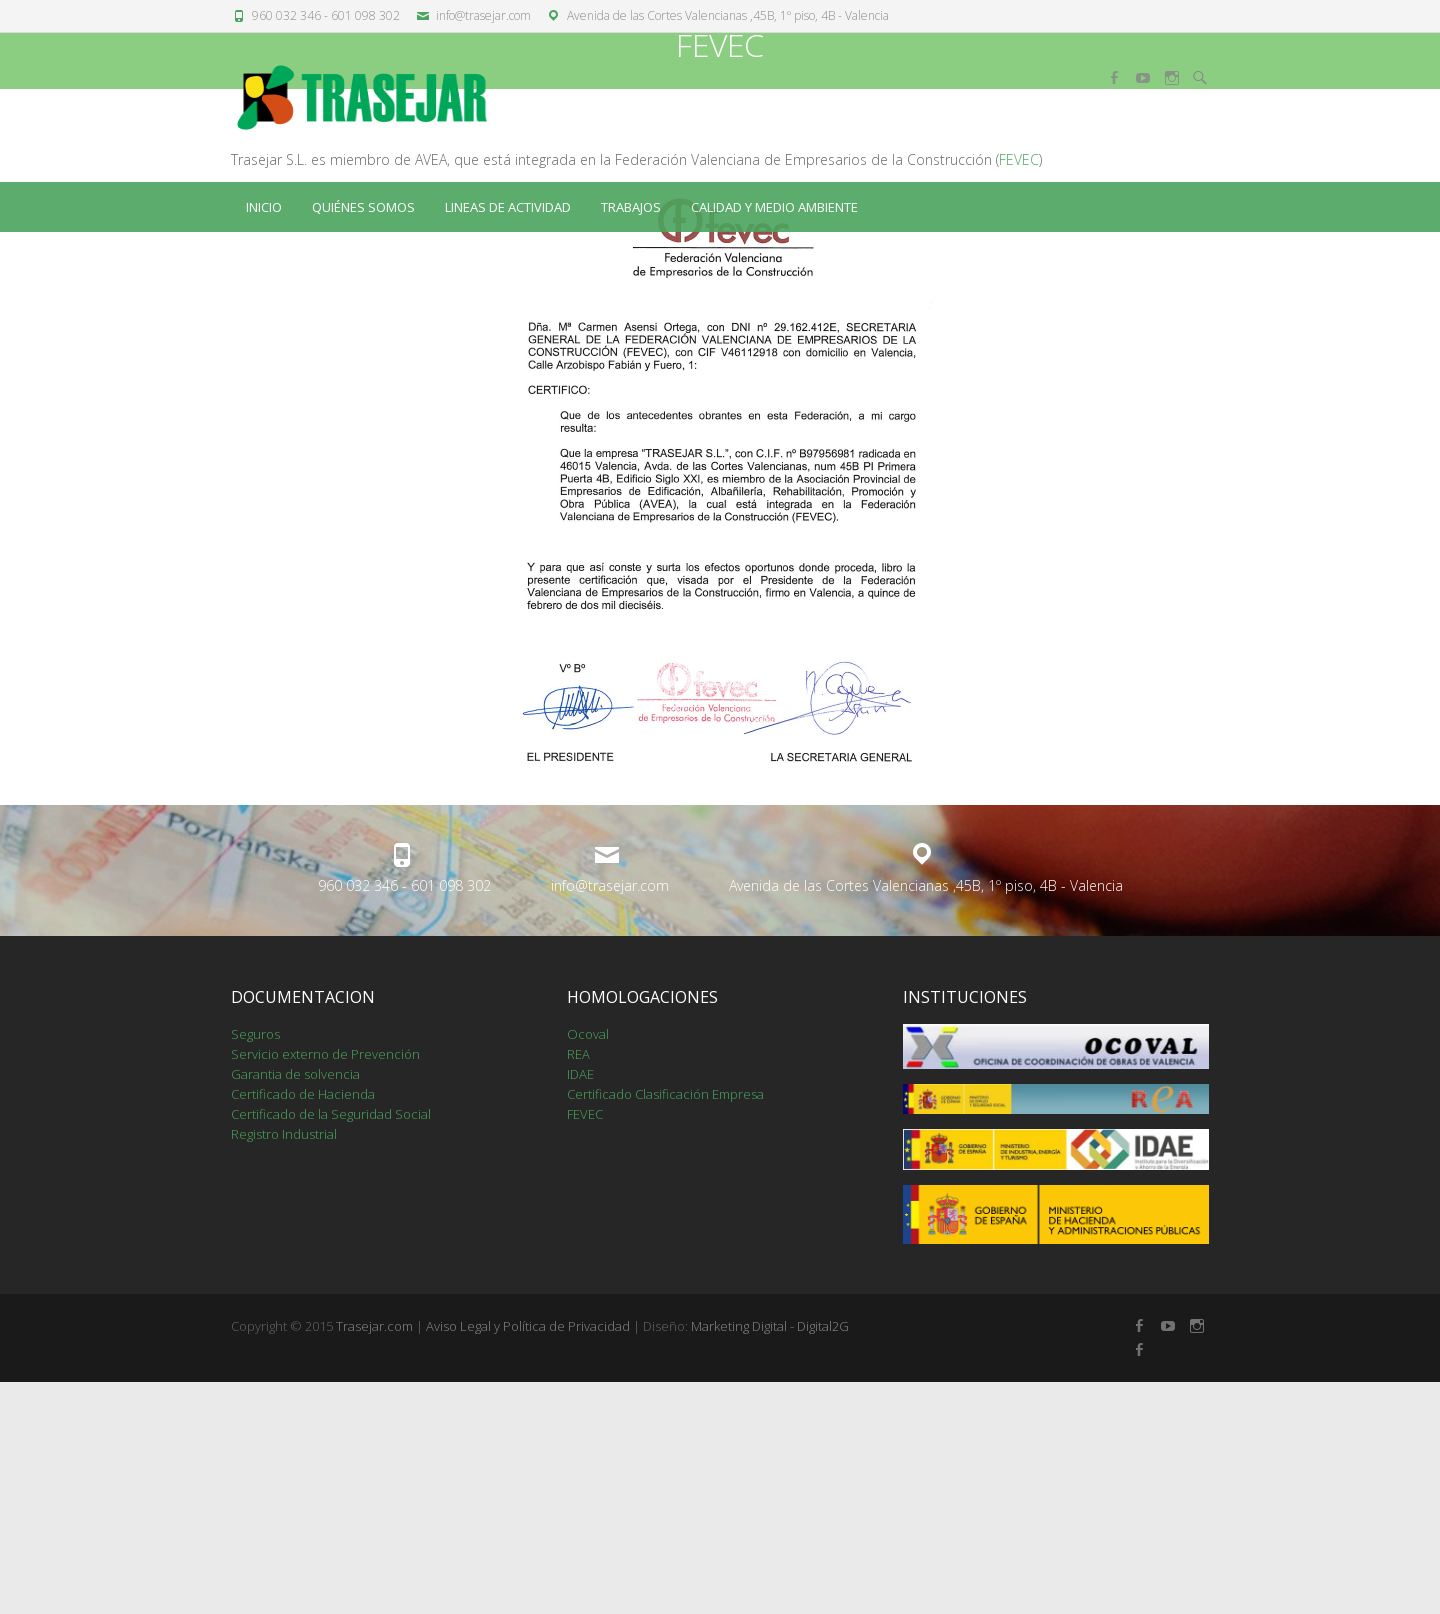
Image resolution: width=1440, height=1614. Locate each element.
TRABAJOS (631, 207)
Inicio (264, 207)
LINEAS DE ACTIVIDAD (508, 207)
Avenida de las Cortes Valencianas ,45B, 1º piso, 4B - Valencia (728, 15)
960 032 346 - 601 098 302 (326, 15)
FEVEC (1019, 391)
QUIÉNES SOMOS (363, 207)
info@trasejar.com (483, 15)
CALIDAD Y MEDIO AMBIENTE (774, 207)
